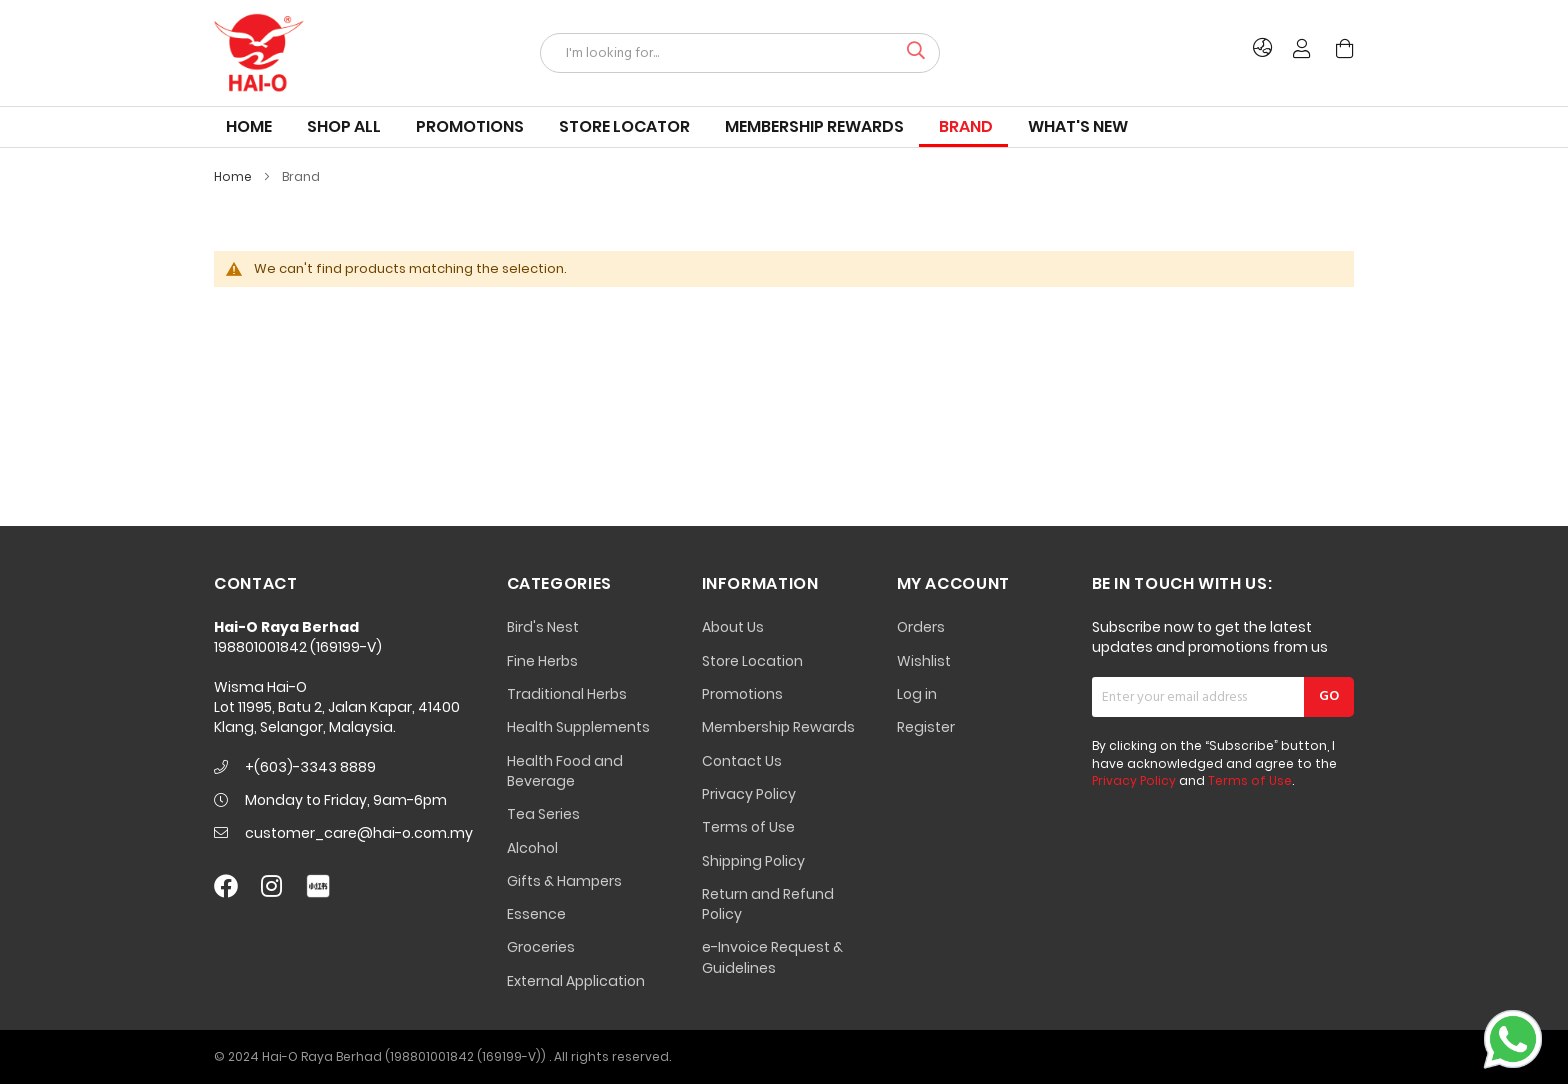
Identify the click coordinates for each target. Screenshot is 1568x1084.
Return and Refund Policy (768, 904)
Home (234, 176)
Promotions (742, 694)
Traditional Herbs (567, 694)
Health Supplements (578, 727)
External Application (576, 981)
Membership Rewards (778, 727)
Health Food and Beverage (565, 771)
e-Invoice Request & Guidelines (772, 957)
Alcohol (532, 848)
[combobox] (740, 53)
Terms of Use (748, 827)
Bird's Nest (543, 627)
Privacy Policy (749, 794)
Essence (536, 914)
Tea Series (543, 814)
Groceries (541, 947)
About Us (733, 627)
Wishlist (924, 661)
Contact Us (742, 761)
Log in (917, 694)
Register (926, 727)
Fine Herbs (542, 661)
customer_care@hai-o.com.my (359, 833)
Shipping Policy (753, 861)
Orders (921, 627)
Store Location (752, 661)
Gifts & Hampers (564, 881)
